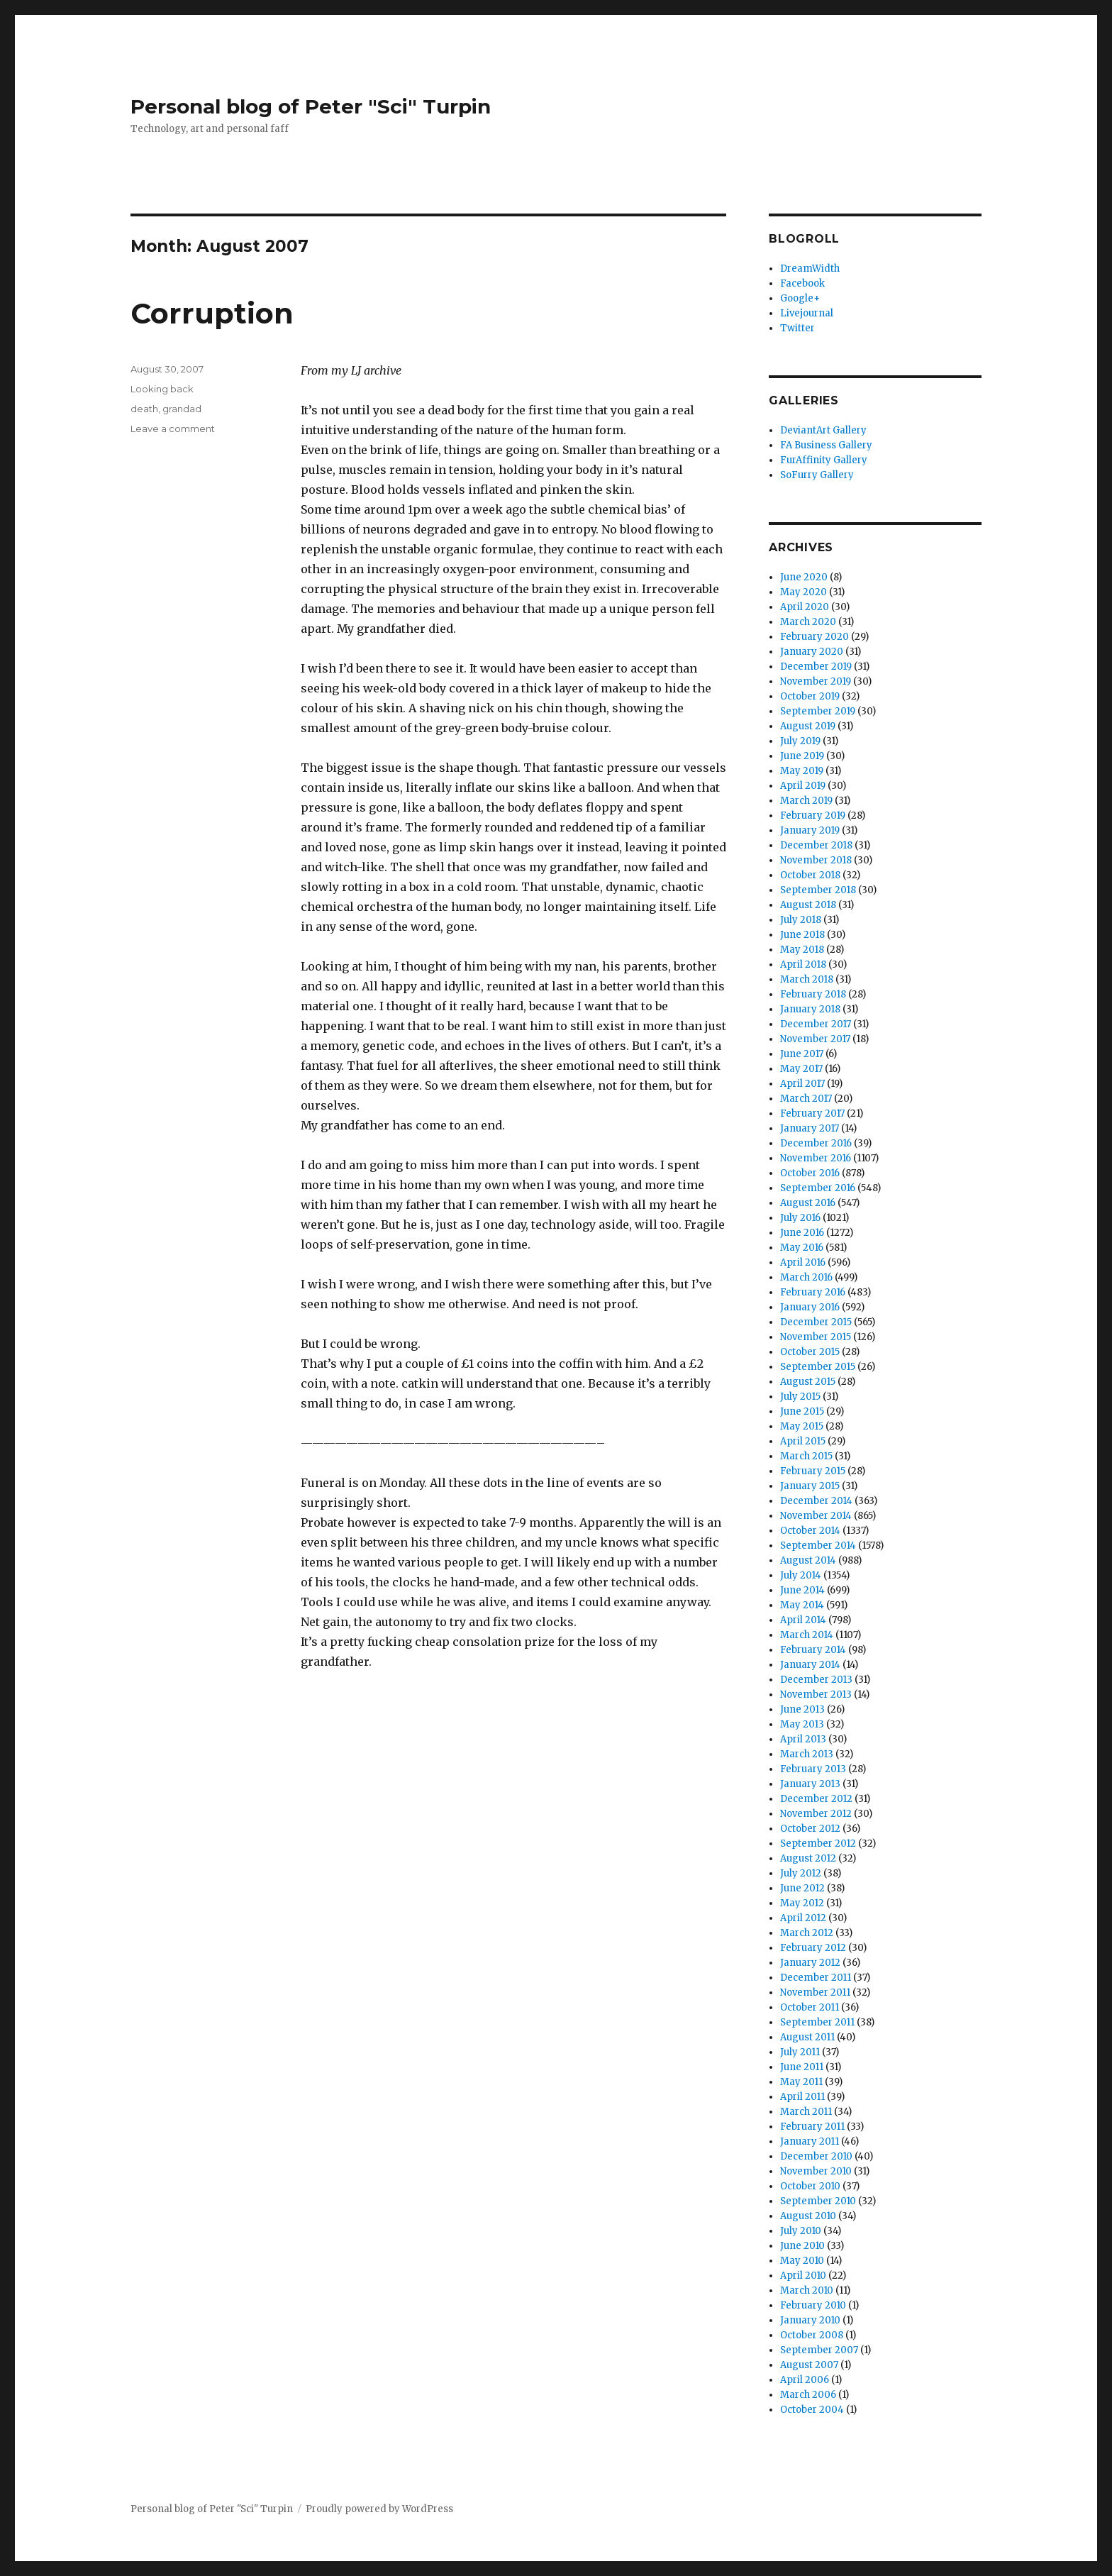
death (144, 408)
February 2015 (812, 1471)
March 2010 (806, 2290)
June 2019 (802, 756)
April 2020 (804, 607)
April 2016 (802, 1262)
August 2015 (807, 1382)
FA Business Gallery (826, 445)
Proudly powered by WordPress (379, 2509)
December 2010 (816, 2156)
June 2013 (802, 1709)
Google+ (800, 298)
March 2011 (806, 2112)
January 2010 (810, 2320)
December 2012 (816, 1799)
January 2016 (810, 1307)
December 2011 (815, 1978)
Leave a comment (172, 428)
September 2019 (817, 711)
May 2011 (801, 2082)
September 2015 (817, 1367)
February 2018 (813, 994)
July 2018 (800, 920)
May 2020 (803, 592)
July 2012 (800, 1873)
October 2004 (812, 2410)
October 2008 (811, 2335)
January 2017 (809, 1128)
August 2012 (808, 1858)
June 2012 (802, 1888)
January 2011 (809, 2141)
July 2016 (800, 1218)
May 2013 (802, 1724)
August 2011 (807, 2037)
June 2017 (801, 1054)
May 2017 (801, 1069)
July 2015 (800, 1397)
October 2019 (810, 696)
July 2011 (800, 2052)
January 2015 (810, 1486)
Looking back (162, 388)
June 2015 (802, 1411)
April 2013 (803, 1739)
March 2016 (806, 1277)
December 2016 (816, 1143)
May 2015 (801, 1426)
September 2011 (817, 2022)
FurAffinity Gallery (823, 460)
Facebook (802, 283)
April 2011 (802, 2097)
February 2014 (813, 1650)
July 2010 (800, 2231)
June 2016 (802, 1233)
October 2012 (810, 1829)
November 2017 (815, 1039)
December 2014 (816, 1501)
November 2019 (815, 681)
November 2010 (816, 2171)
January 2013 (810, 1784)
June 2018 (802, 935)
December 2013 (816, 1680)
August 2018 (808, 905)
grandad (181, 408)
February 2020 (814, 637)
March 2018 (806, 979)
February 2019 (812, 815)
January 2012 (810, 1963)
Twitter (797, 328)
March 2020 (808, 622)
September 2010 (818, 2201)
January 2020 (811, 652)
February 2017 (812, 1113)
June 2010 (802, 2246)
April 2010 (803, 2276)
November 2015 (815, 1337)
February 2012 (813, 1948)
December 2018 (816, 845)
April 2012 (803, 1918)
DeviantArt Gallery (823, 430)
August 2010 (808, 2216)
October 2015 (810, 1352)
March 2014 (806, 1635)
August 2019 (807, 726)
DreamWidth (810, 268)
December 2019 (816, 666)
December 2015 (816, 1322)
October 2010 (810, 2186)
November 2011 (815, 1992)
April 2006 (804, 2380)
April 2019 (802, 786)
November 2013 (816, 1694)
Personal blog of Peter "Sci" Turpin (310, 106)
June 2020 (804, 577)
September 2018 (818, 890)
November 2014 (816, 1516)
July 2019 (800, 741)
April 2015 (802, 1441)
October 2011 (809, 2007)
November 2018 (816, 860)
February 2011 (812, 2127)
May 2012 (802, 1903)
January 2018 (810, 1009)
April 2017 (802, 1084)
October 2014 (810, 1531)
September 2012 (818, 1843)
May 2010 (802, 2261)
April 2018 (803, 964)
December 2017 (815, 1024)
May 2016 (801, 1248)
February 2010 (813, 2305)
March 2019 (806, 801)
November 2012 (816, 1814)
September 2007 (819, 2350)
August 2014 (808, 1560)
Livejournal (806, 313)
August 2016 (807, 1203)
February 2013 (813, 1769)
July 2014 (800, 1575)
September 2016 (817, 1188)
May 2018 (802, 950)
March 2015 (806, 1456)
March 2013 (806, 1754)
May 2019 (801, 771)
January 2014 (810, 1665)
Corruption (212, 313)
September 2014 (818, 1545)
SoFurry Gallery (817, 475)
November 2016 (815, 1158)
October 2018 (810, 875)
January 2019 (810, 830)
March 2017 (806, 1099)
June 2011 (801, 2067)
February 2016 (812, 1292)
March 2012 (806, 1933)
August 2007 (809, 2365)
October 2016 (810, 1173)
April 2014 (803, 1620)
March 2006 (808, 2395)
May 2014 (802, 1605)
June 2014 (802, 1590)
